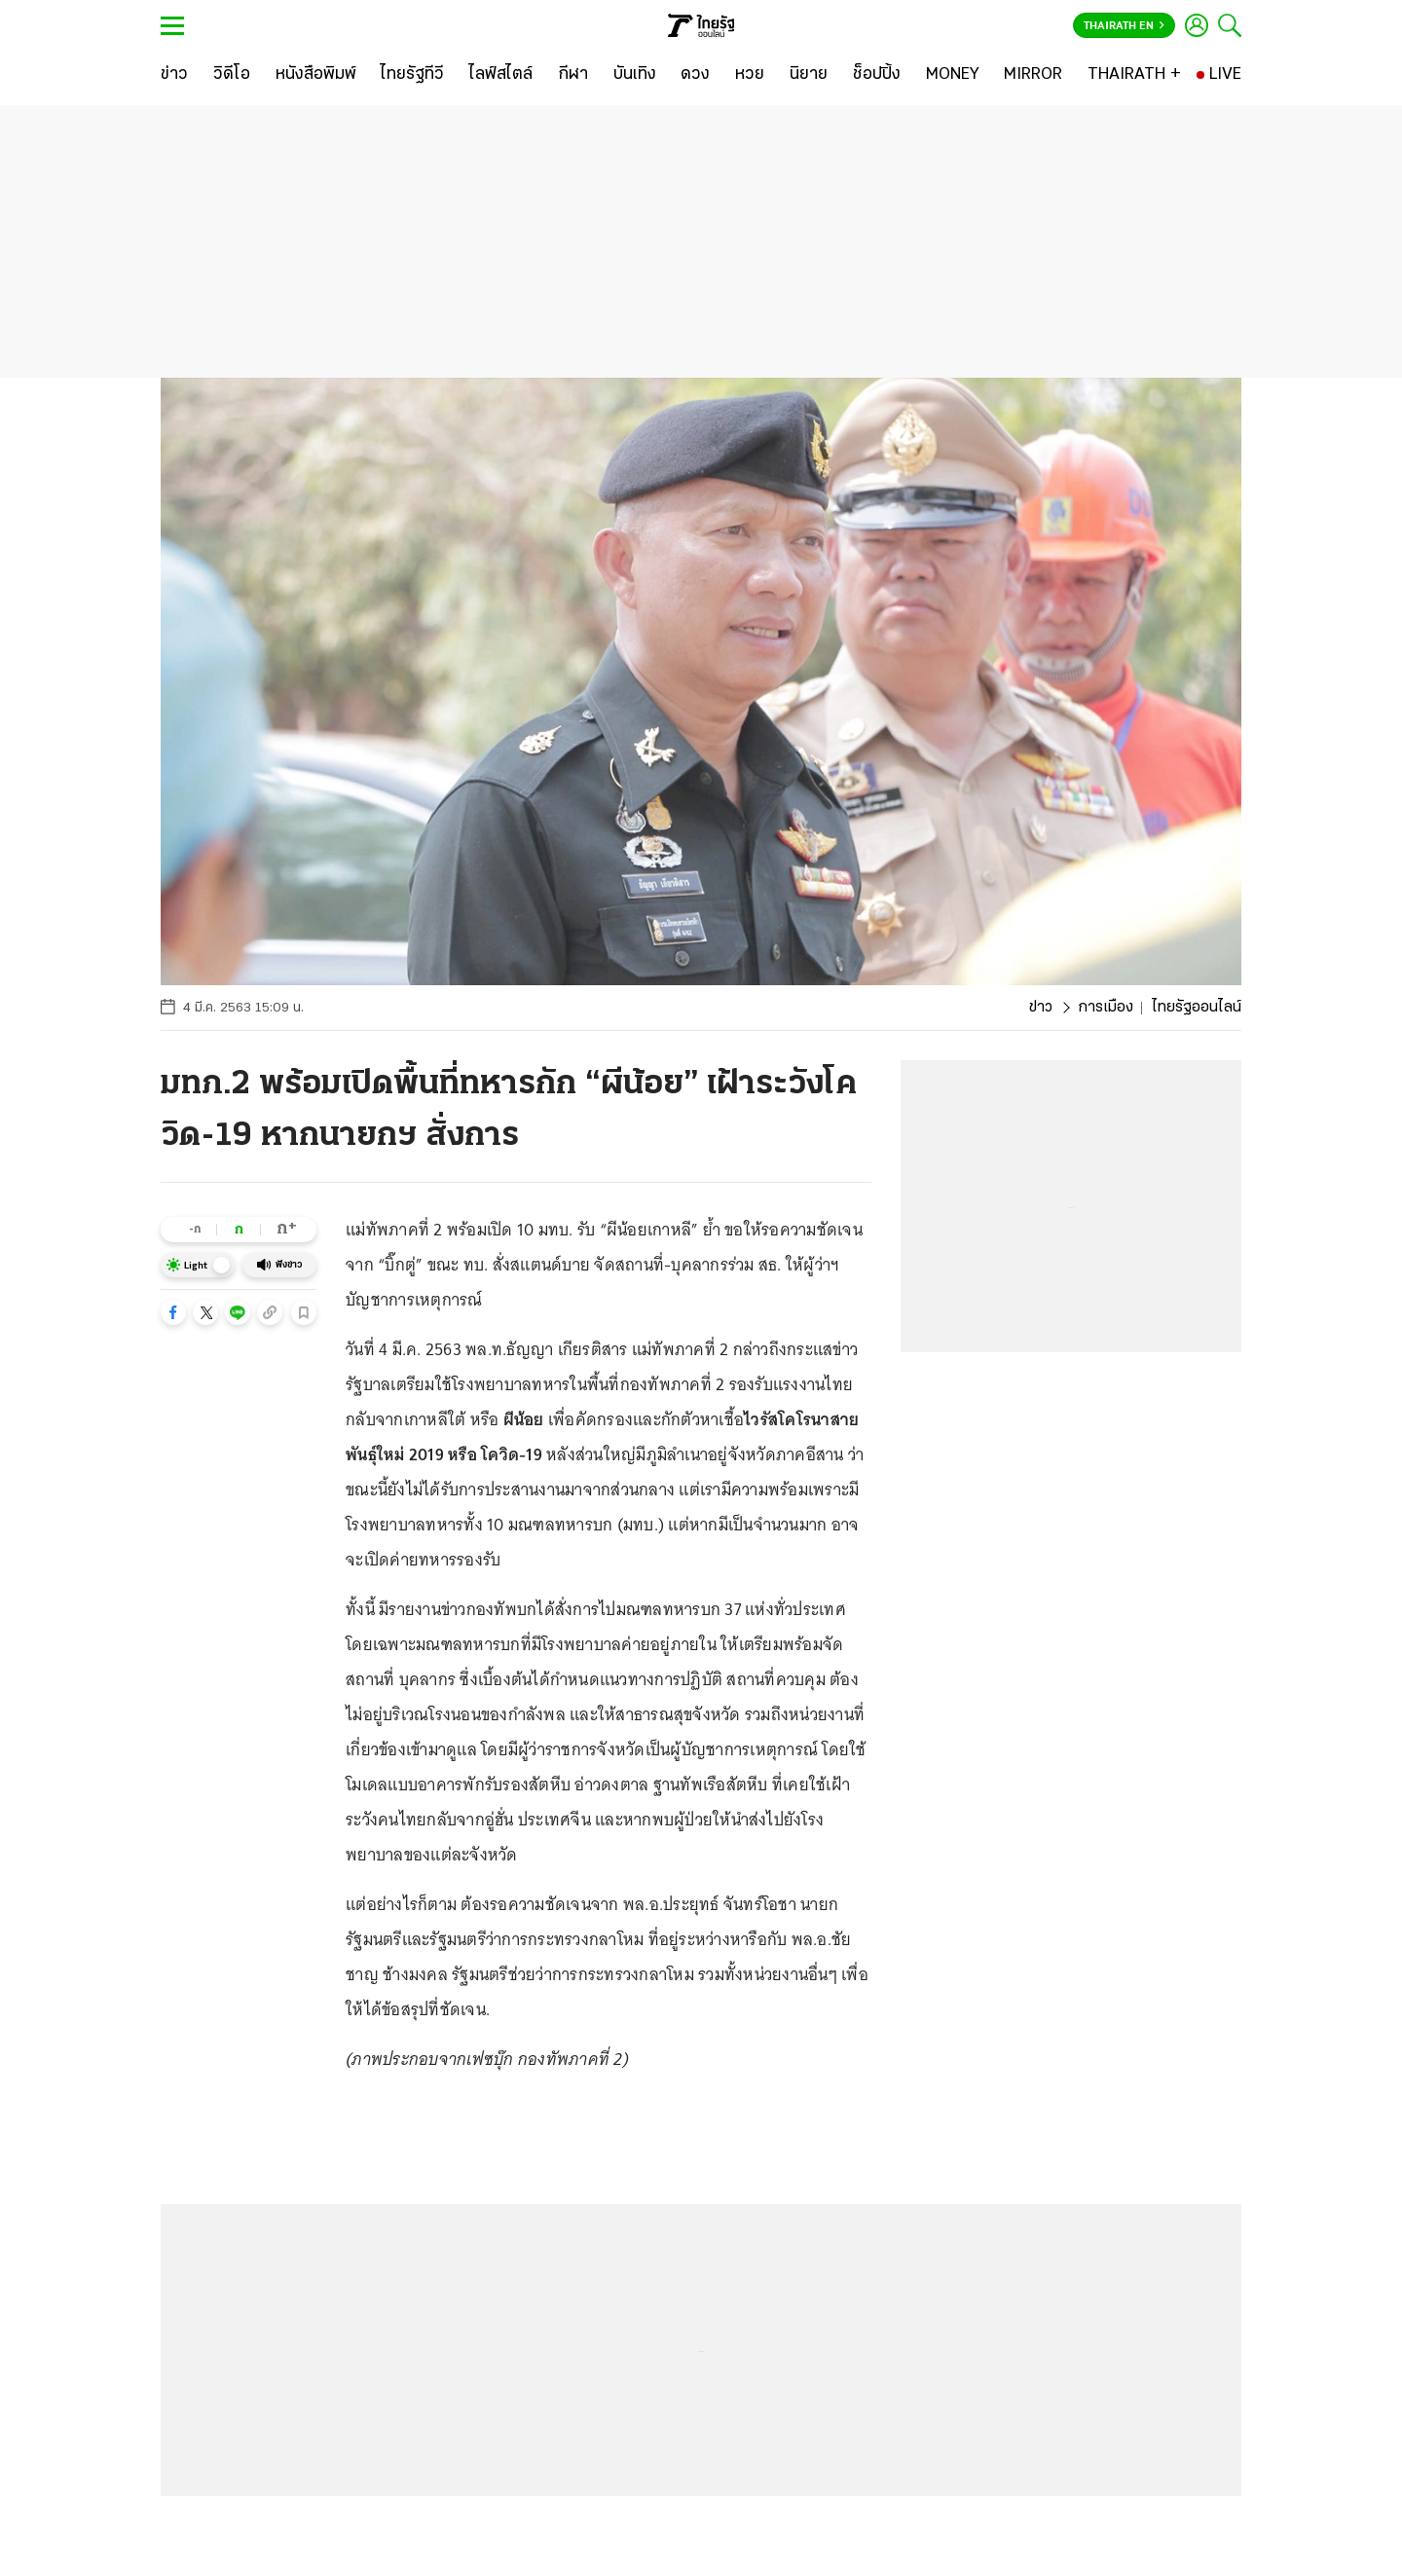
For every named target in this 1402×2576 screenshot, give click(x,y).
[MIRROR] (1033, 75)
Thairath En (1124, 26)
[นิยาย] (809, 75)
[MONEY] (952, 75)
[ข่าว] (174, 75)
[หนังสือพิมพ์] (316, 75)
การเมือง (1105, 1007)
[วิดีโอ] (231, 75)
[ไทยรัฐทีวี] (412, 75)
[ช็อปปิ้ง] (877, 75)
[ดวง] (695, 75)
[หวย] (749, 75)
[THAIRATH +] (1134, 75)
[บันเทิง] (634, 75)
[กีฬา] (573, 75)
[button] (173, 1312)
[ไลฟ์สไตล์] (501, 75)
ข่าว (1040, 1007)
